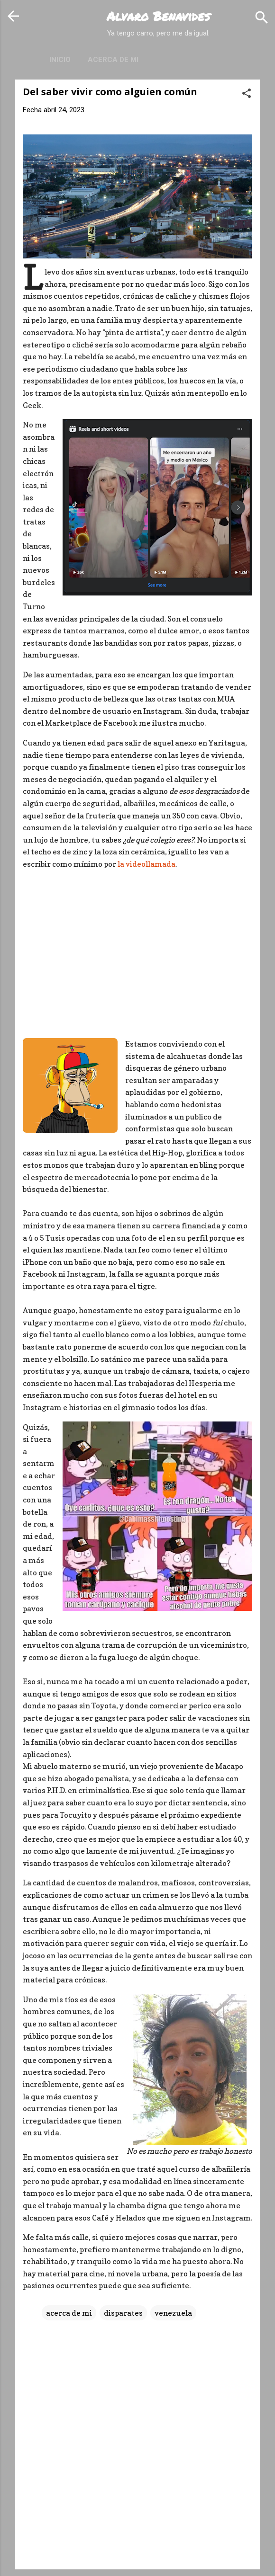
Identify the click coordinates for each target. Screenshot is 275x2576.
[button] (246, 93)
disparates (123, 2313)
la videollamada (146, 864)
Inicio (60, 59)
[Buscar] (261, 17)
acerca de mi (69, 2313)
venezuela (173, 2313)
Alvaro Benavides (158, 16)
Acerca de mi (113, 59)
